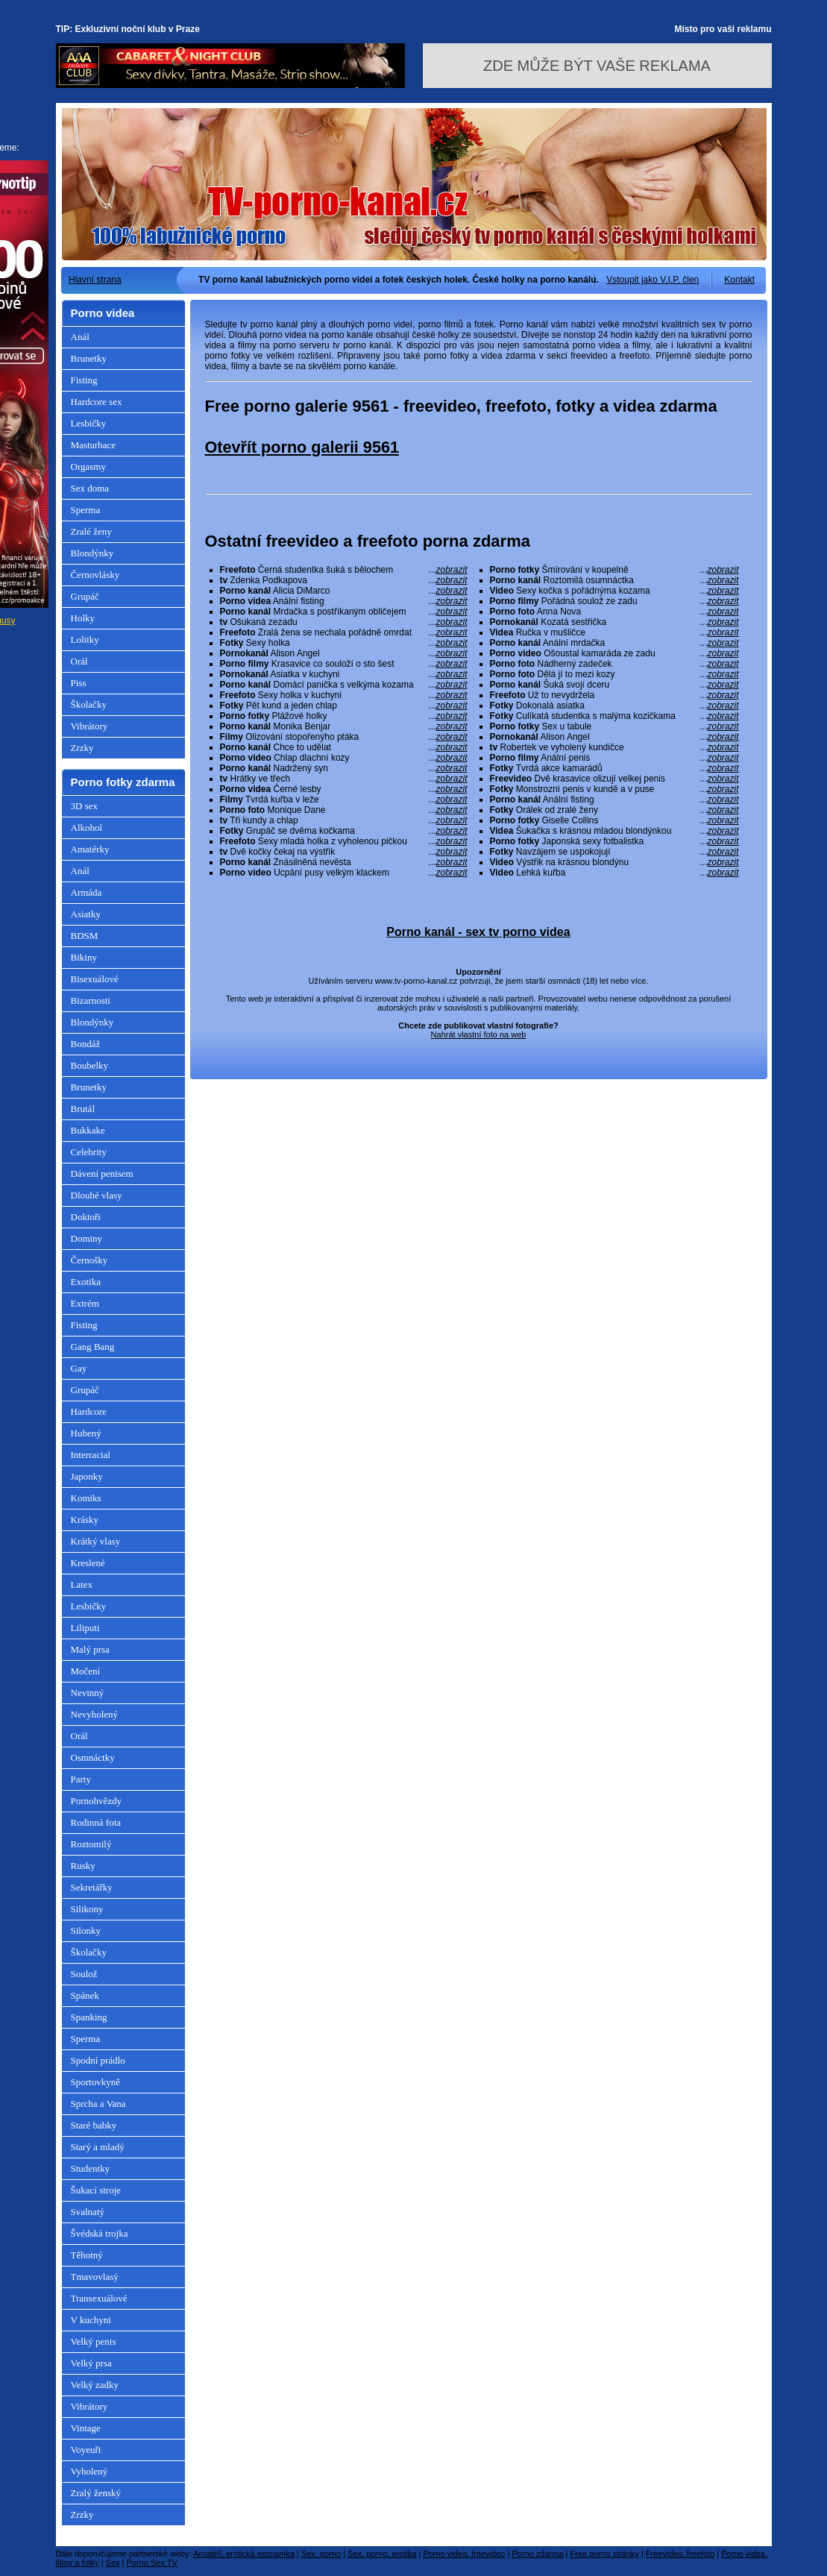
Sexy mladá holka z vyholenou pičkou (344, 841)
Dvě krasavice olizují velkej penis (614, 778)
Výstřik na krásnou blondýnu (614, 862)
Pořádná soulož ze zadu (614, 601)
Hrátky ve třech (344, 778)
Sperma (86, 509)
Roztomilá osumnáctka (614, 580)
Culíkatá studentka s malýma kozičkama (614, 716)
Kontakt (739, 279)
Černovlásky (95, 574)
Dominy (87, 1238)
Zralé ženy (91, 531)
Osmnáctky (93, 1757)
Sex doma (90, 488)
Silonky (86, 1930)
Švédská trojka (99, 2233)
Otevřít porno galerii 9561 (302, 447)
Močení (86, 1671)
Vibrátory (89, 726)
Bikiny (84, 957)
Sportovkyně (95, 2081)
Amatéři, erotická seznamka (244, 2553)
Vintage (86, 2428)
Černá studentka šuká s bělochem (344, 570)
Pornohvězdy (96, 1800)
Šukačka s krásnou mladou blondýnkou (614, 831)
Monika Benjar (344, 726)
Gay (79, 1368)
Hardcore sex (96, 401)
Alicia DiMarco (344, 590)
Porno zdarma (537, 2553)
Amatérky (90, 849)
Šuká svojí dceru (614, 684)
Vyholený (89, 2471)
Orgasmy (88, 466)
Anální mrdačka (614, 643)
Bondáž (86, 1043)
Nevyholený (95, 1714)
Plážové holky (344, 716)
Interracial (90, 1454)
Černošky (89, 1260)
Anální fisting (344, 601)
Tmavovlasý (95, 2276)
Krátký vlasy (96, 1541)
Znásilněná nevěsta (344, 862)
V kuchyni (91, 2319)
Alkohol (87, 827)
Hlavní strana (95, 279)
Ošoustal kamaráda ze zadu (614, 653)
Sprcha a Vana (98, 2103)
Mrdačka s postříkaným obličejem (344, 611)
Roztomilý (91, 1844)
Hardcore (89, 1411)
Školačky (89, 704)
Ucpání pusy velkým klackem (344, 872)
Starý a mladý (98, 2146)
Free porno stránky (604, 2553)
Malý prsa (90, 1649)
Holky (83, 617)
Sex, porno (321, 2553)
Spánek (85, 1995)
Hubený (86, 1433)
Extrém (85, 1303)
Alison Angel (344, 653)
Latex (82, 1584)
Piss (79, 682)
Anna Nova (614, 611)
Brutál (83, 1108)
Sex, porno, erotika (382, 2553)
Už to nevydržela (614, 695)
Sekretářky (92, 1887)
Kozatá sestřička (614, 622)
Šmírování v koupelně (614, 570)
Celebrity (89, 1151)
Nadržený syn (344, 768)
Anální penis (614, 758)
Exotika (86, 1281)
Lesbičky (89, 423)
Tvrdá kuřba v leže (344, 799)
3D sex (84, 805)
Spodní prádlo (98, 2060)
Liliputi (85, 1627)
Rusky (83, 1865)
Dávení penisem (102, 1173)
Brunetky (89, 358)
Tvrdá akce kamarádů (614, 768)
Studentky (90, 2168)
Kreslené (88, 1562)
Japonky (87, 1476)
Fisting (84, 380)
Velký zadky (95, 2384)
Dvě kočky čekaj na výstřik (344, 851)
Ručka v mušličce (614, 632)
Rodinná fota (96, 1822)
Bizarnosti (90, 1000)
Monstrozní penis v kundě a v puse (614, 789)
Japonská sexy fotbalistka (614, 841)
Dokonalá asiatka (614, 705)
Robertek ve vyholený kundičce (614, 747)
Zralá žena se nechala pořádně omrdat (344, 632)
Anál (80, 336)
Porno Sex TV (152, 2562)
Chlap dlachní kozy (344, 758)
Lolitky (85, 639)
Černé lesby (344, 789)
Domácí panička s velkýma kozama (344, 684)
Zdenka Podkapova (344, 580)
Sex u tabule (614, 726)
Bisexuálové (95, 978)
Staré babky (94, 2125)
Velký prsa (91, 2363)
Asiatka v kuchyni (344, 674)
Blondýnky (92, 553)
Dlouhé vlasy (96, 1195)
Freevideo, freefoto (680, 2553)
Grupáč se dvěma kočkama (344, 831)
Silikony (87, 1908)
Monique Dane (344, 810)
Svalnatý (88, 2211)
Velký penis (93, 2341)
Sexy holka (344, 643)
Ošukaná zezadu (344, 622)
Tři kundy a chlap (344, 820)
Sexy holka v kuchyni (344, 695)
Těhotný (87, 2255)
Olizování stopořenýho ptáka (344, 737)
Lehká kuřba (614, 872)
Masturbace (93, 444)
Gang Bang (93, 1346)
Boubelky (90, 1065)
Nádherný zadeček (614, 664)
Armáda (86, 892)
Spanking (89, 2017)
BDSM (84, 935)
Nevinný (87, 1692)
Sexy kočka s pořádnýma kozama (614, 590)
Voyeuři (86, 2449)
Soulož (84, 1973)
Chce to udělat (344, 747)
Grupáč (85, 596)
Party (81, 1779)
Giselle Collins (614, 820)
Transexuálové (99, 2298)
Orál (79, 661)
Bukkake (88, 1130)
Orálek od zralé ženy (614, 810)
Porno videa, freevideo (464, 2553)
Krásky (85, 1519)
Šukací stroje (96, 2190)
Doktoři (86, 1216)
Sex (113, 2562)
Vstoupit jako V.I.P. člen (652, 279)
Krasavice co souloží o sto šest (344, 664)
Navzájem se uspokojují (614, 851)
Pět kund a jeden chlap (344, 705)
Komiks (86, 1498)
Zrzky (82, 747)
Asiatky (86, 914)
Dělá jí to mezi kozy (614, 674)
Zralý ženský (96, 2492)
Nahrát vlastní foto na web (478, 1034)
